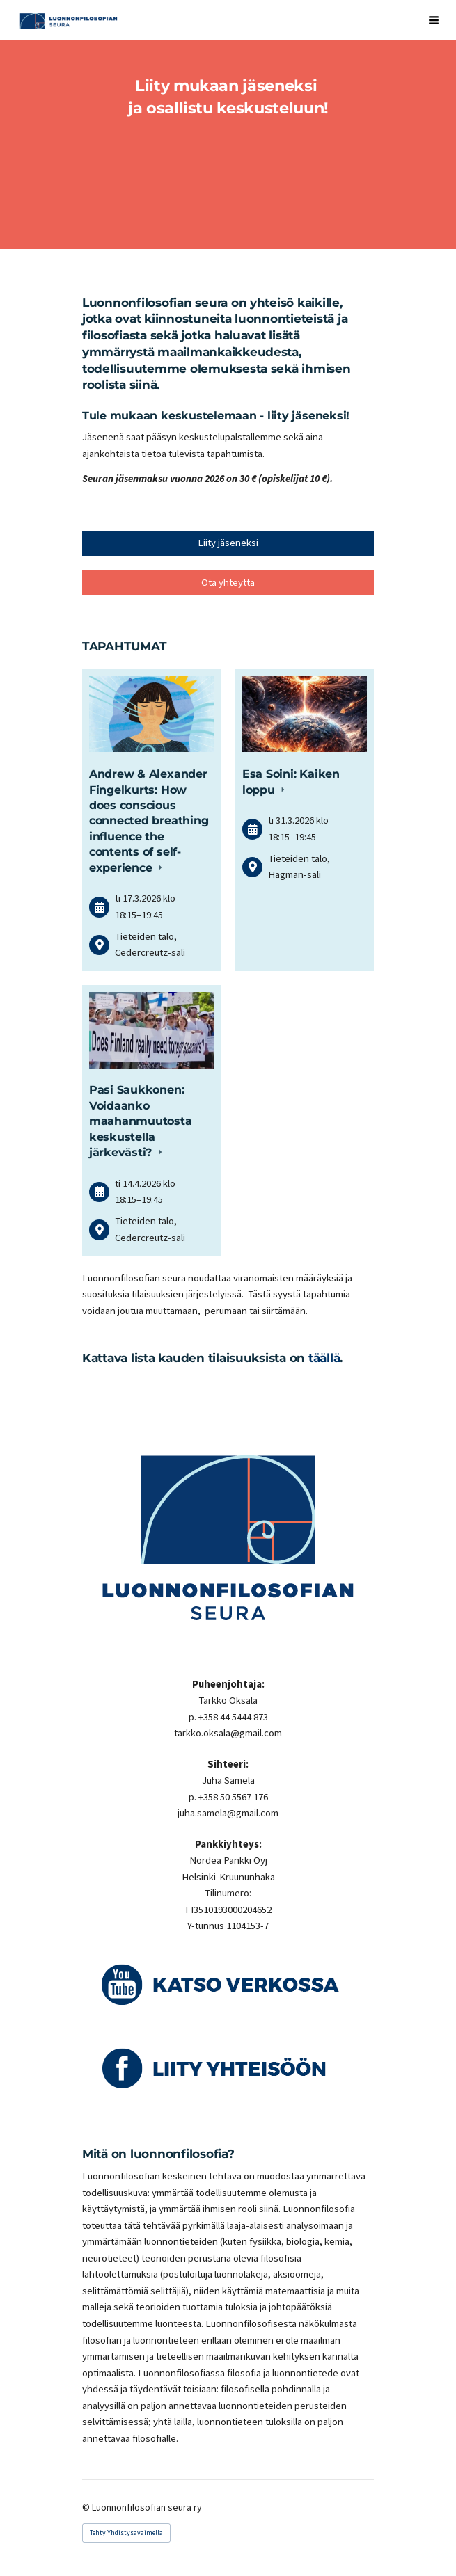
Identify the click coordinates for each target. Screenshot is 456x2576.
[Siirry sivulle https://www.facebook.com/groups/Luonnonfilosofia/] (228, 2068)
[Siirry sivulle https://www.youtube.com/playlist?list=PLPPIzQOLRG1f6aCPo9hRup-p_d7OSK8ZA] (228, 1984)
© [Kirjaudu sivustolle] (87, 2507)
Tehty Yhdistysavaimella (126, 2532)
